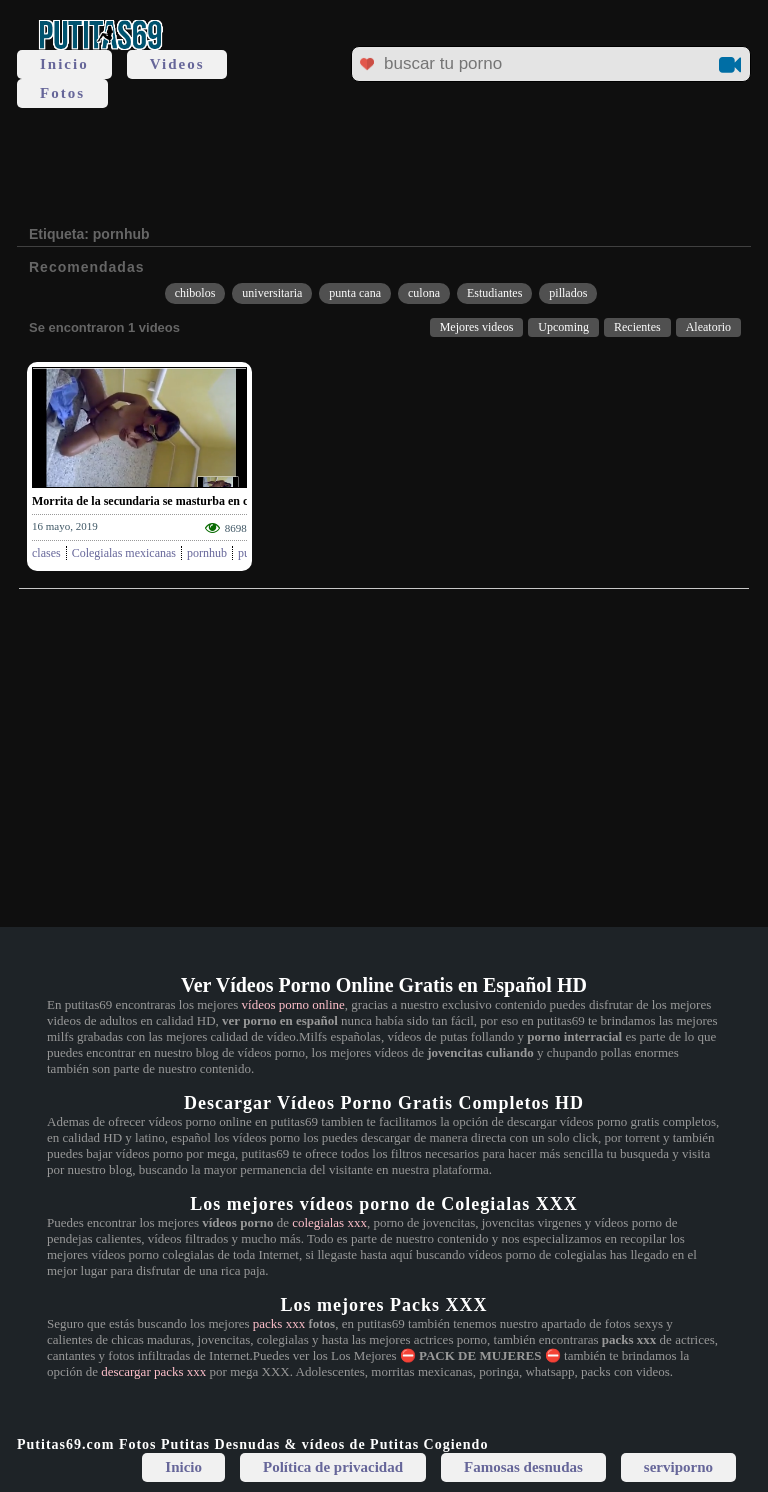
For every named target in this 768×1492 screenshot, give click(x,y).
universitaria (272, 293)
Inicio (64, 64)
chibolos (195, 293)
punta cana (355, 293)
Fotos (62, 93)
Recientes (637, 327)
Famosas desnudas (523, 1467)
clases (46, 553)
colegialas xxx (329, 1222)
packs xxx (279, 1323)
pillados (568, 293)
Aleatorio (708, 327)
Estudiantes (494, 293)
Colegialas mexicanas (124, 553)
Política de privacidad (333, 1467)
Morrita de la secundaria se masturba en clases (152, 501)
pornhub (207, 553)
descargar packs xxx (153, 1371)
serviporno (678, 1467)
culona (424, 293)
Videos (177, 64)
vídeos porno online (293, 1004)
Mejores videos (477, 327)
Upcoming (563, 327)
